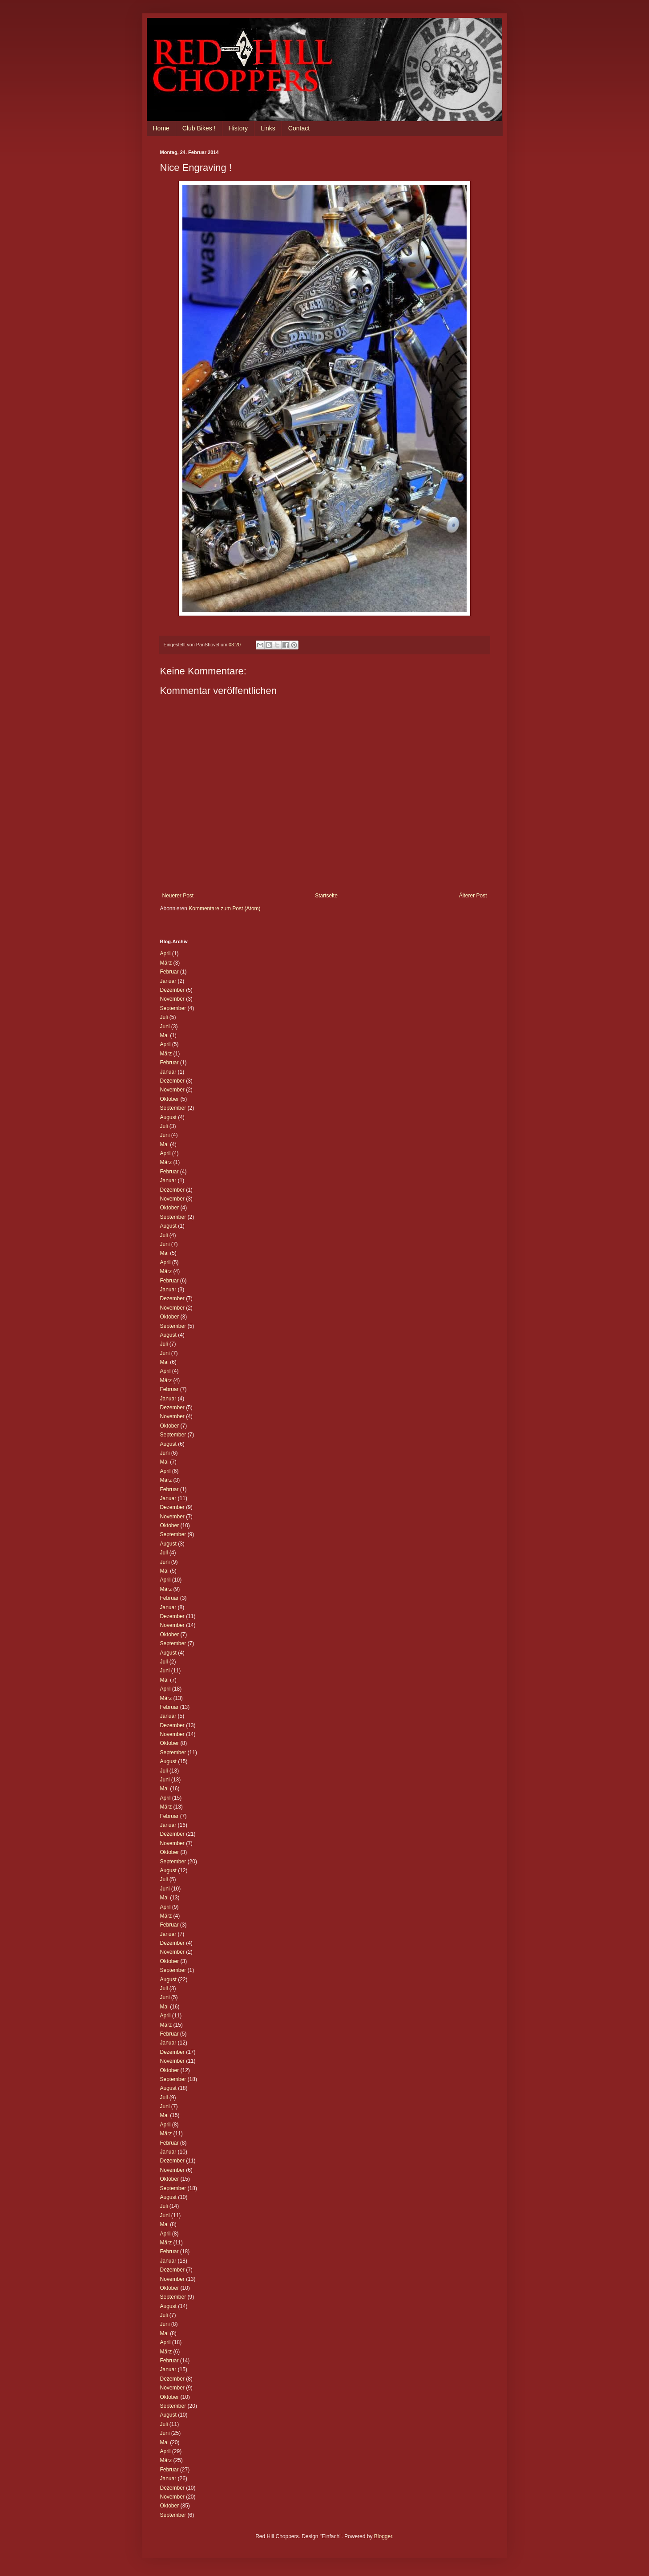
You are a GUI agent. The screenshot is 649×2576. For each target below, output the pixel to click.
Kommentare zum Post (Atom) (224, 908)
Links (268, 128)
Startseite (326, 895)
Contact (299, 128)
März (166, 963)
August (168, 1117)
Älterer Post (473, 895)
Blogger (383, 2536)
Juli (164, 1017)
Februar (169, 972)
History (238, 128)
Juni (165, 1026)
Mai (164, 1035)
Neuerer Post (178, 895)
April (165, 953)
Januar (168, 981)
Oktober (169, 1099)
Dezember (172, 990)
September (173, 1008)
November (172, 999)
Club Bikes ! (199, 128)
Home (161, 128)
